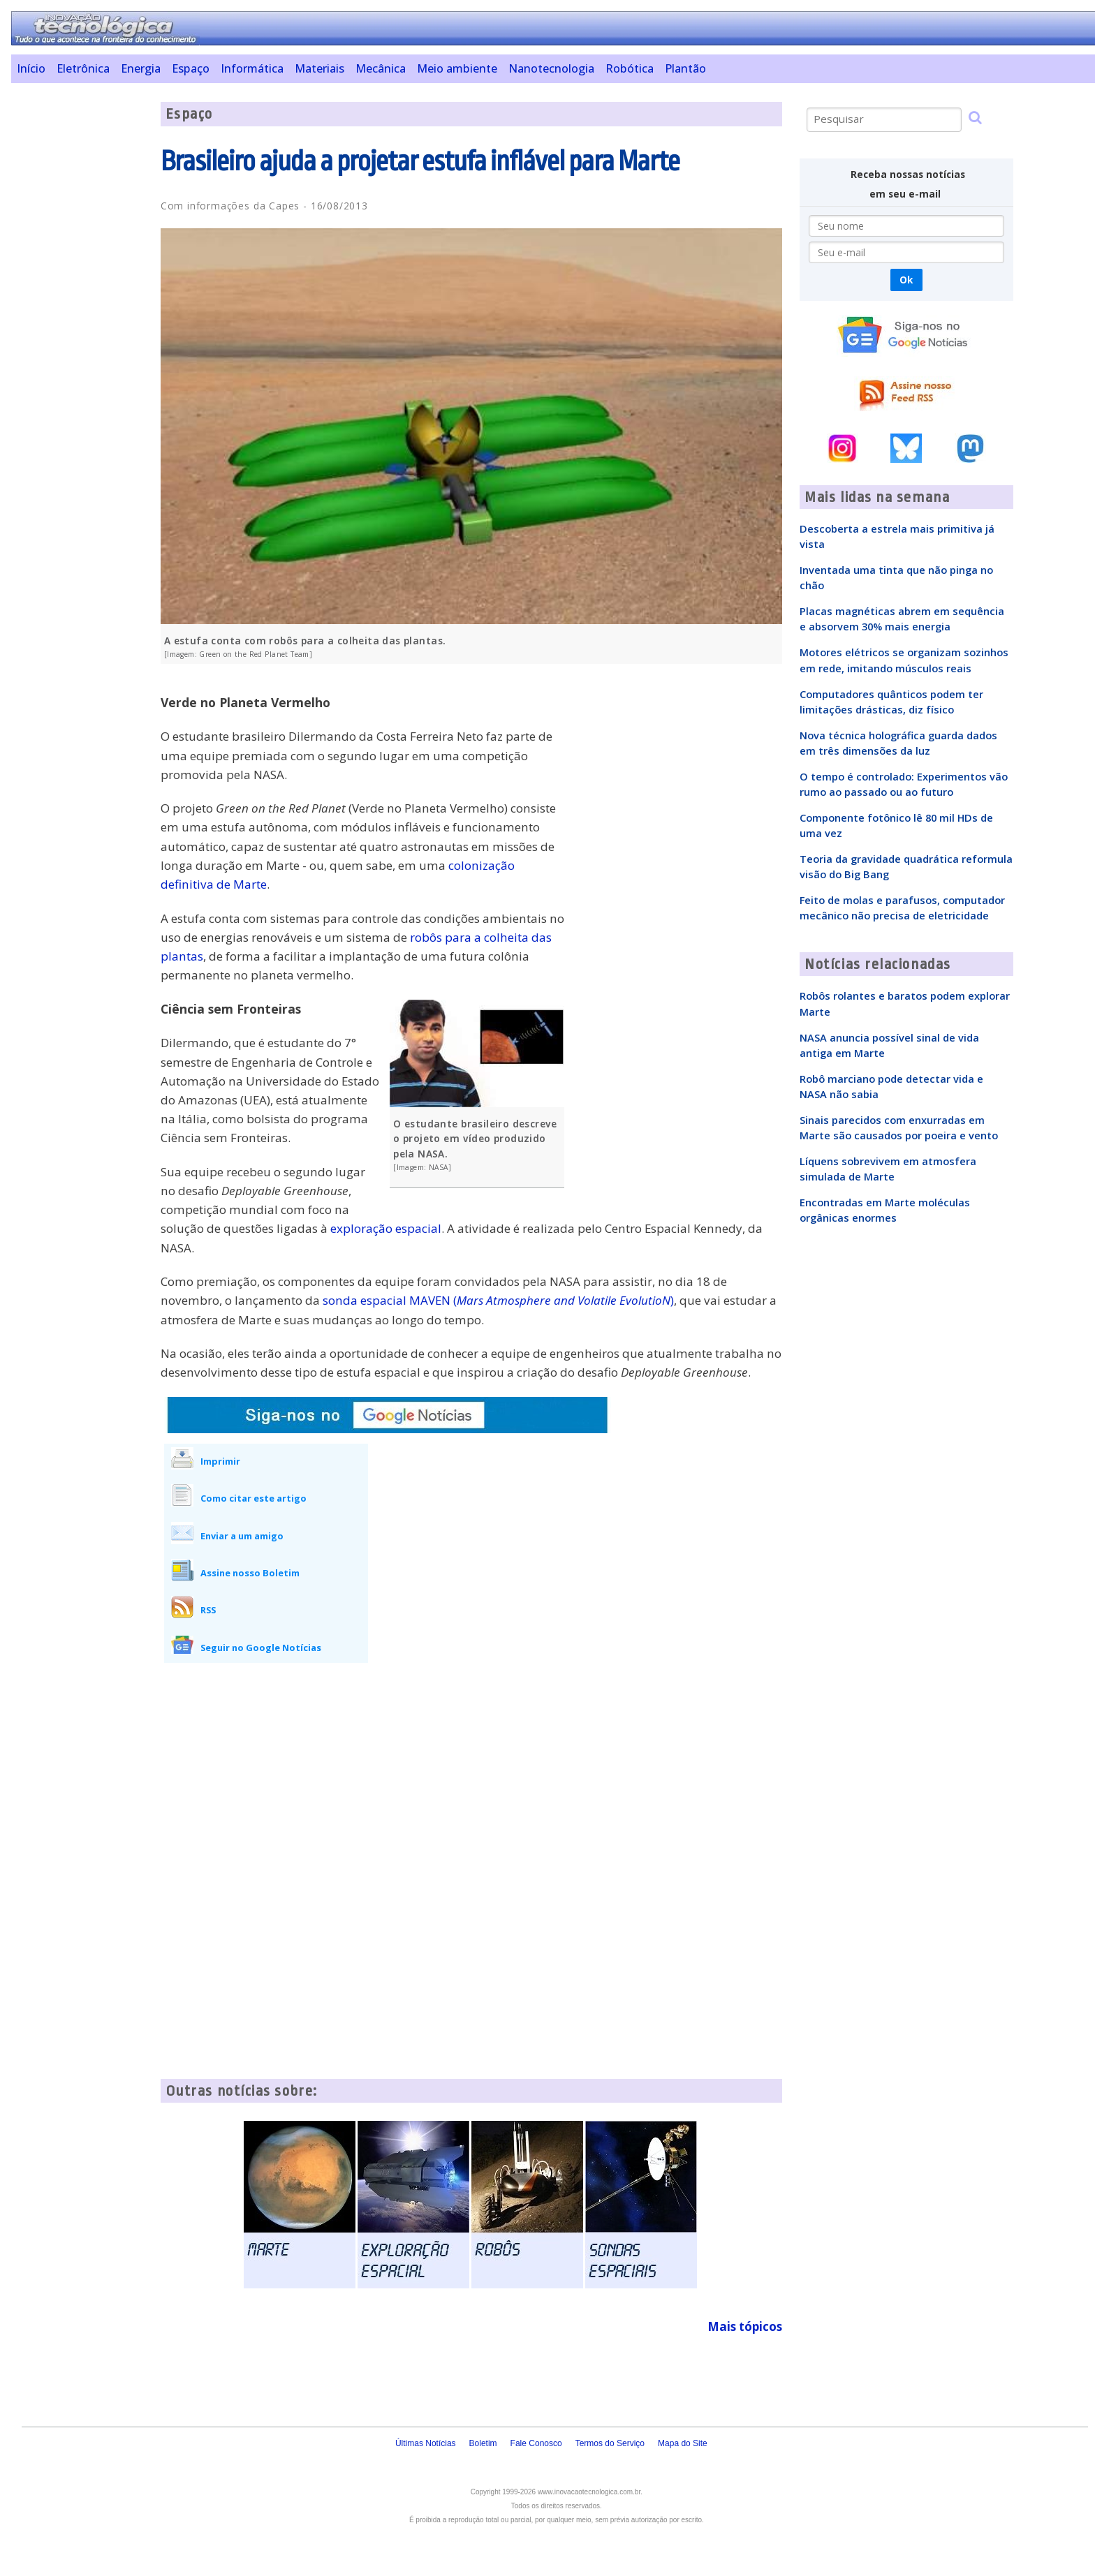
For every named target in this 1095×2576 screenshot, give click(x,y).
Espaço (191, 68)
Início (31, 68)
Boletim (483, 2443)
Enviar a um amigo (242, 1536)
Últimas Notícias (425, 2443)
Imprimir (220, 1461)
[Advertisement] (81, 311)
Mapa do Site (682, 2443)
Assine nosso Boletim (250, 1573)
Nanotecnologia (551, 68)
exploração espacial (385, 1228)
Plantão (685, 68)
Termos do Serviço (610, 2443)
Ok (906, 279)
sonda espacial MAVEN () (498, 1300)
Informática (252, 68)
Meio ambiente (457, 68)
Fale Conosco (536, 2443)
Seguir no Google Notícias (260, 1647)
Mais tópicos (744, 2326)
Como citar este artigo (253, 1498)
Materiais (319, 68)
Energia (141, 68)
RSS (208, 1610)
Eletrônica (83, 68)
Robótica (629, 68)
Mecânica (380, 68)
